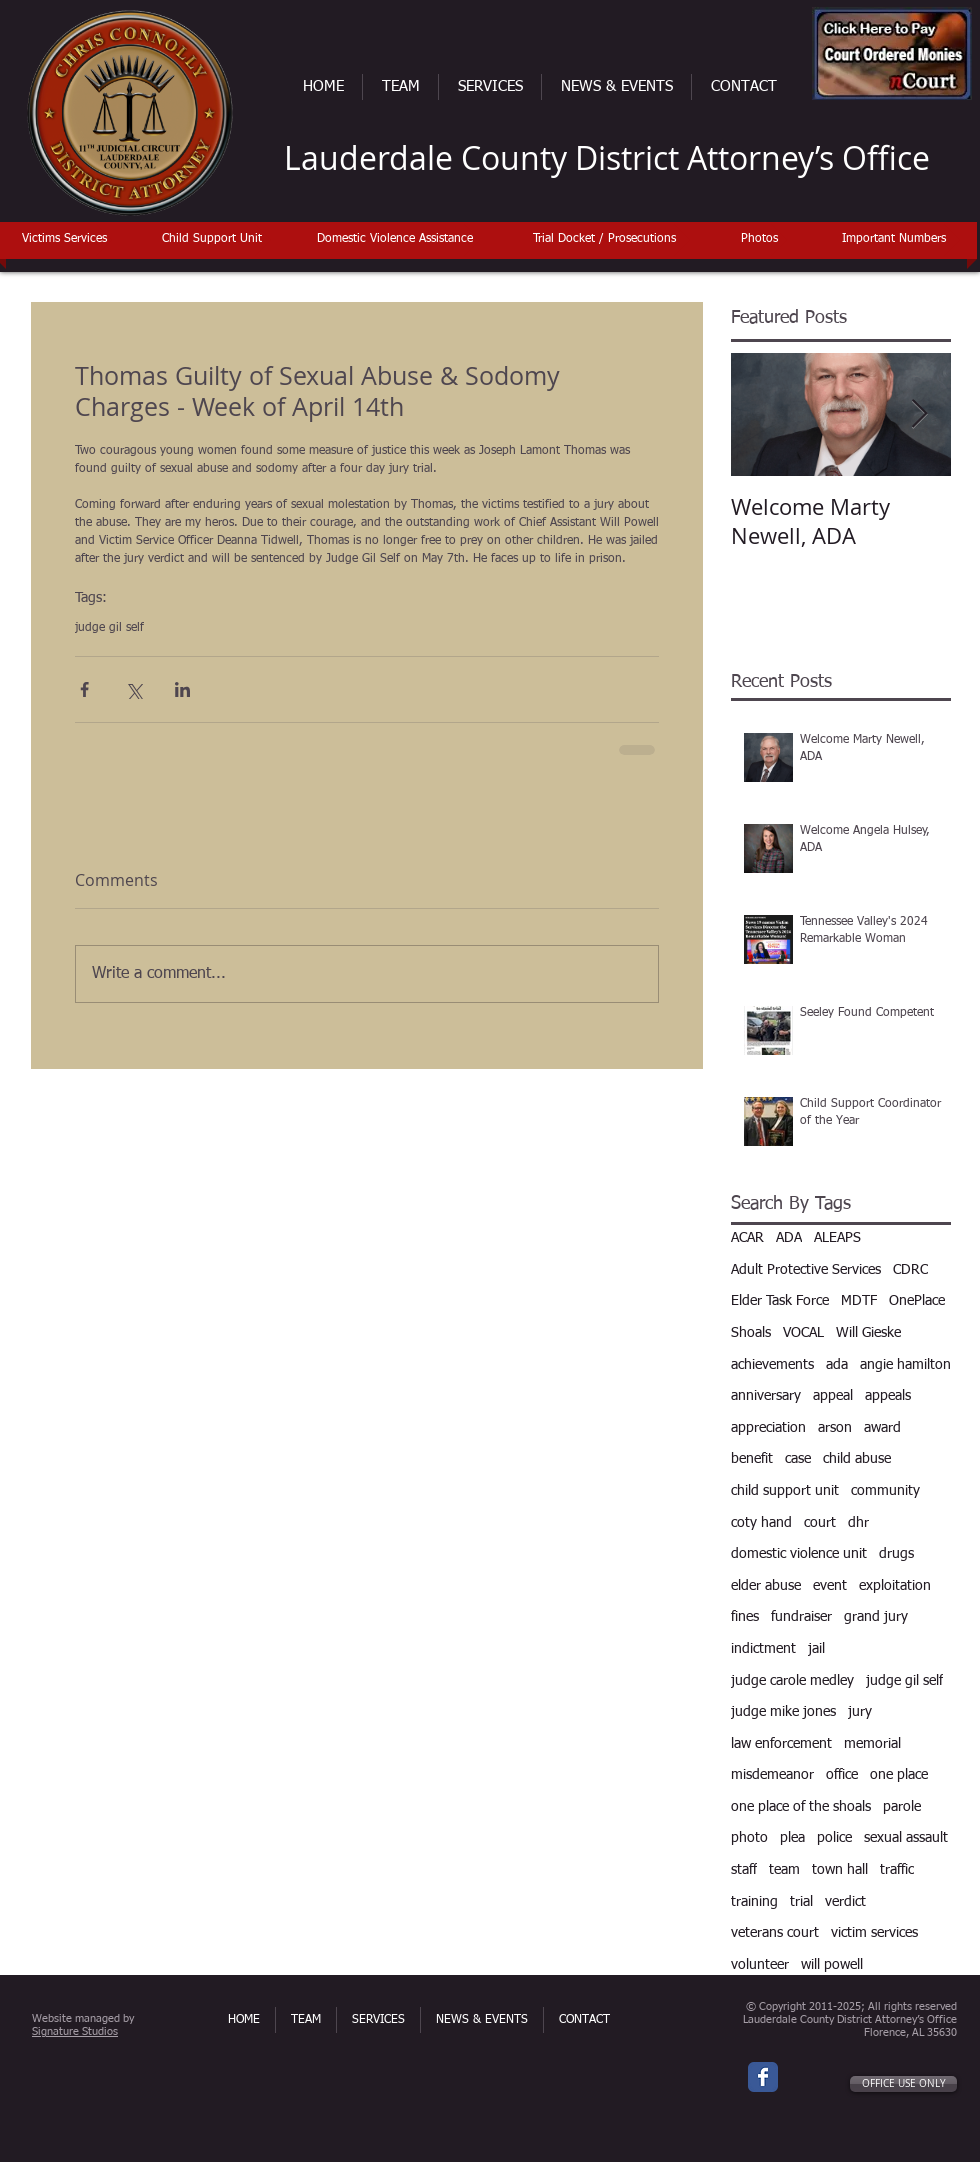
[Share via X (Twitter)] (133, 689)
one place (899, 1775)
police (834, 1838)
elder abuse (766, 1586)
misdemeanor (772, 1775)
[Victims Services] (64, 240)
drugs (896, 1554)
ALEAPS (837, 1238)
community (885, 1491)
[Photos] (759, 240)
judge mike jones (783, 1712)
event (830, 1586)
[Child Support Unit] (211, 240)
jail (816, 1649)
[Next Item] (919, 414)
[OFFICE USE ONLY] (903, 2084)
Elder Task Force (780, 1301)
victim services (874, 1933)
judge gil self (109, 628)
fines (745, 1617)
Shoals (751, 1333)
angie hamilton (905, 1365)
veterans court (775, 1933)
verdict (845, 1902)
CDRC (910, 1270)
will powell (832, 1965)
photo (749, 1838)
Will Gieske (868, 1333)
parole (902, 1807)
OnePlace (917, 1301)
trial (801, 1902)
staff (744, 1870)
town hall (840, 1870)
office (842, 1775)
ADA (789, 1238)
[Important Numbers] (893, 240)
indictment (763, 1649)
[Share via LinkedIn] (182, 689)
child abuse (857, 1459)
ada (837, 1365)
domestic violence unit (799, 1554)
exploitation (895, 1586)
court (820, 1523)
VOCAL (803, 1333)
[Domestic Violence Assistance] (394, 240)
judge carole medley (792, 1681)
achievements (772, 1365)
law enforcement (781, 1744)
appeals (888, 1396)
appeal (833, 1396)
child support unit (785, 1491)
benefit (752, 1459)
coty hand (761, 1523)
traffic (897, 1870)
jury (860, 1712)
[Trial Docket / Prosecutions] (604, 240)
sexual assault (906, 1838)
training (754, 1902)
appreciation (768, 1428)
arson (835, 1428)
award (882, 1428)
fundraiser (801, 1617)
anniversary (766, 1396)
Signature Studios (75, 2031)
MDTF (859, 1301)
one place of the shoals (801, 1807)
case (798, 1459)
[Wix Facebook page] (763, 2077)
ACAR (747, 1238)
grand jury (876, 1617)
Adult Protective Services (806, 1270)
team (784, 1870)
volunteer (760, 1965)
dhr (858, 1523)
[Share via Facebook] (84, 689)
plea (792, 1838)
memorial (872, 1744)
